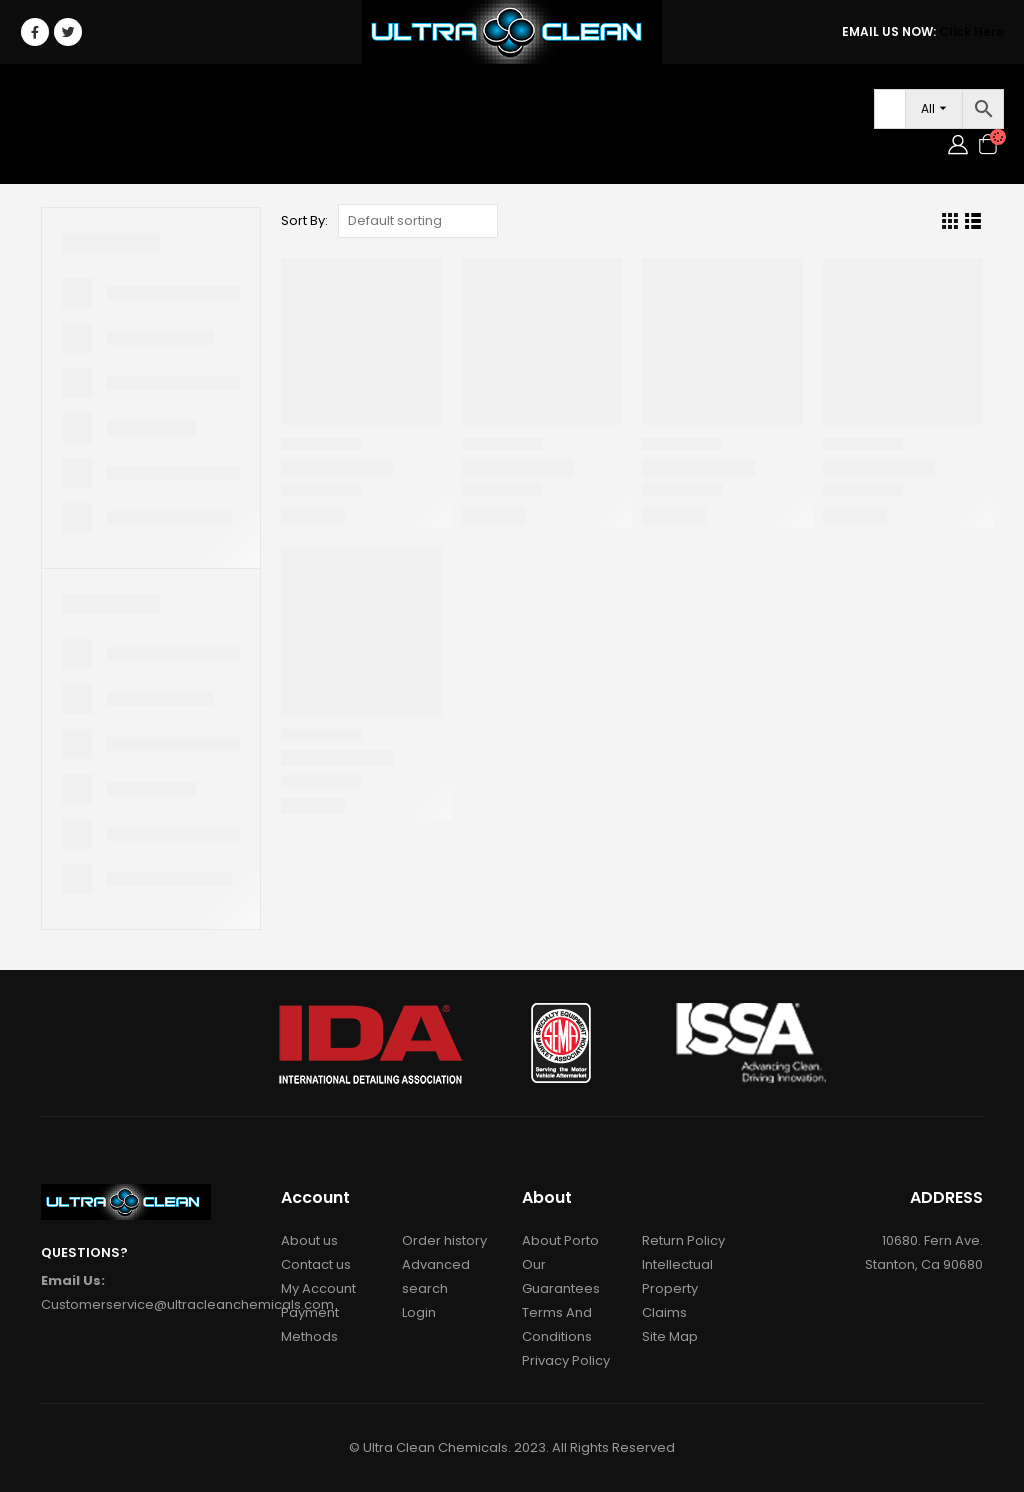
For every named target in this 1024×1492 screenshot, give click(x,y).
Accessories (572, 104)
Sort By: (304, 220)
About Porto (560, 1240)
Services (760, 104)
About (674, 104)
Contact (63, 144)
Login (136, 144)
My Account (318, 1288)
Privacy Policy (566, 1360)
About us (309, 1240)
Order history (444, 1240)
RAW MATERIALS (454, 104)
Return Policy (683, 1240)
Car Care (118, 104)
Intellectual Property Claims (677, 1288)
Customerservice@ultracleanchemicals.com (187, 1304)
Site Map (670, 1336)
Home (47, 104)
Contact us (316, 1264)
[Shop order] (418, 221)
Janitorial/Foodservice (276, 104)
